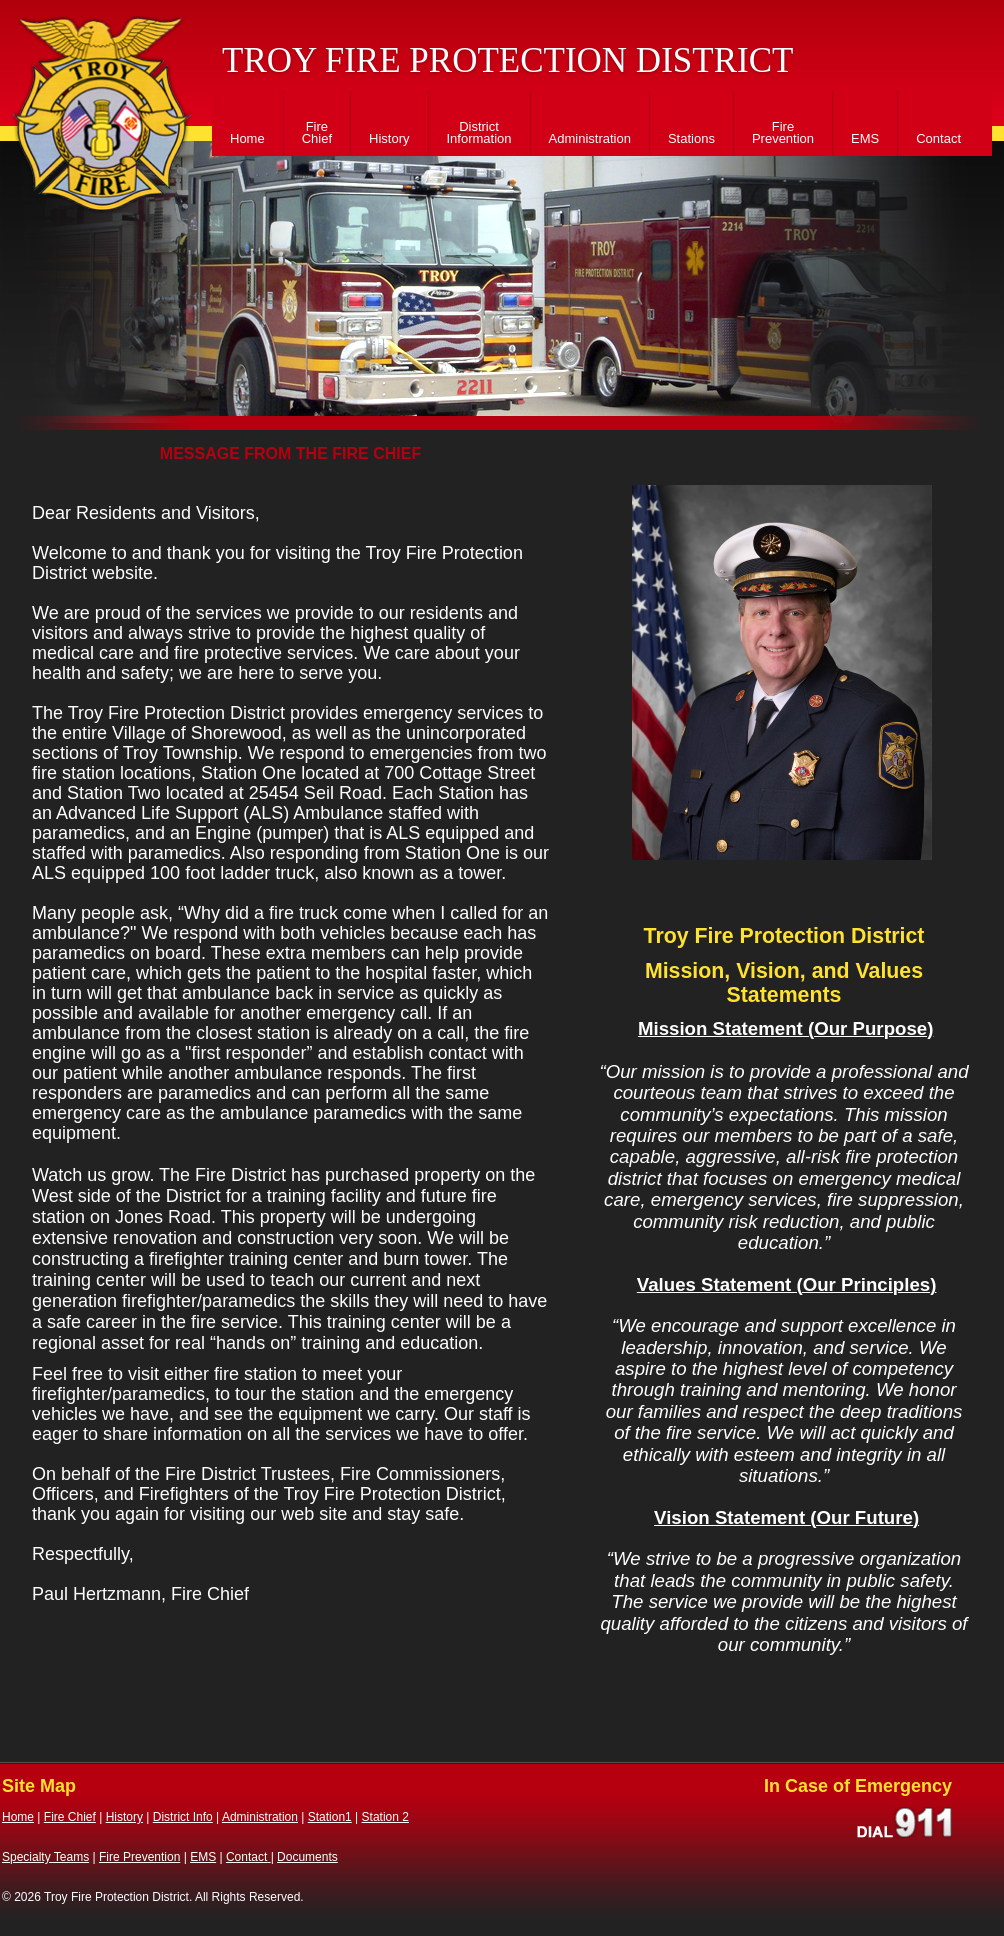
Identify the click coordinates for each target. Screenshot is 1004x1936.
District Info (183, 1817)
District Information (479, 132)
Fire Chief (317, 132)
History (389, 138)
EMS (865, 138)
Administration (590, 138)
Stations (691, 138)
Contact (938, 138)
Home (247, 138)
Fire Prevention (783, 132)
